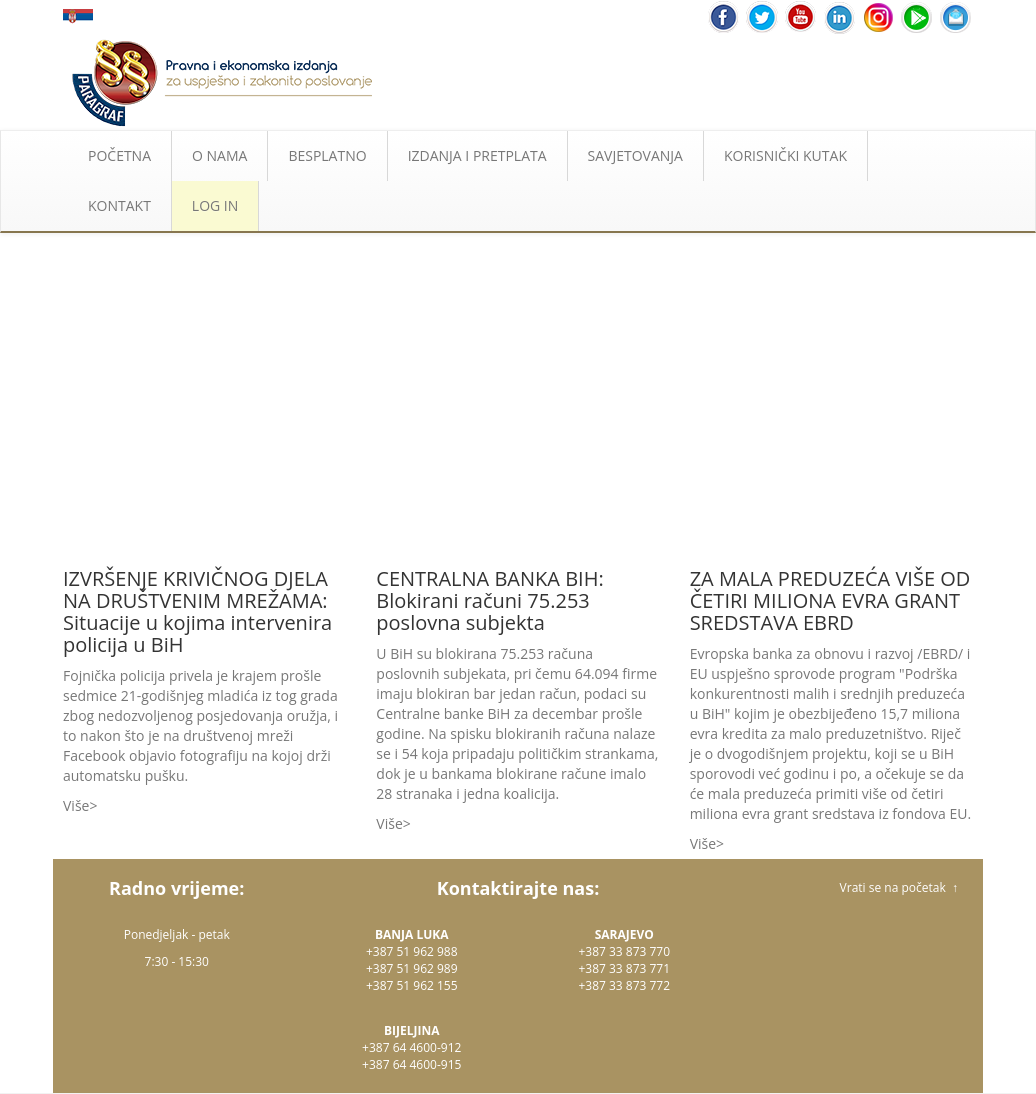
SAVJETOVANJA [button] (635, 155)
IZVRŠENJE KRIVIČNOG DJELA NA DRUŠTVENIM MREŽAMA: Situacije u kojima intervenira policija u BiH (197, 611)
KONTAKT (119, 205)
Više (76, 805)
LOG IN (215, 205)
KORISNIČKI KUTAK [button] (785, 155)
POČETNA (119, 155)
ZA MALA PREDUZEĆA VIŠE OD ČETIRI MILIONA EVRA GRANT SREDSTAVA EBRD (830, 600)
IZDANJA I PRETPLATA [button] (477, 155)
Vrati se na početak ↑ (899, 887)
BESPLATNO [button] (327, 155)
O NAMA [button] (219, 155)
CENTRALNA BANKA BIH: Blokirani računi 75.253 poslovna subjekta (489, 600)
